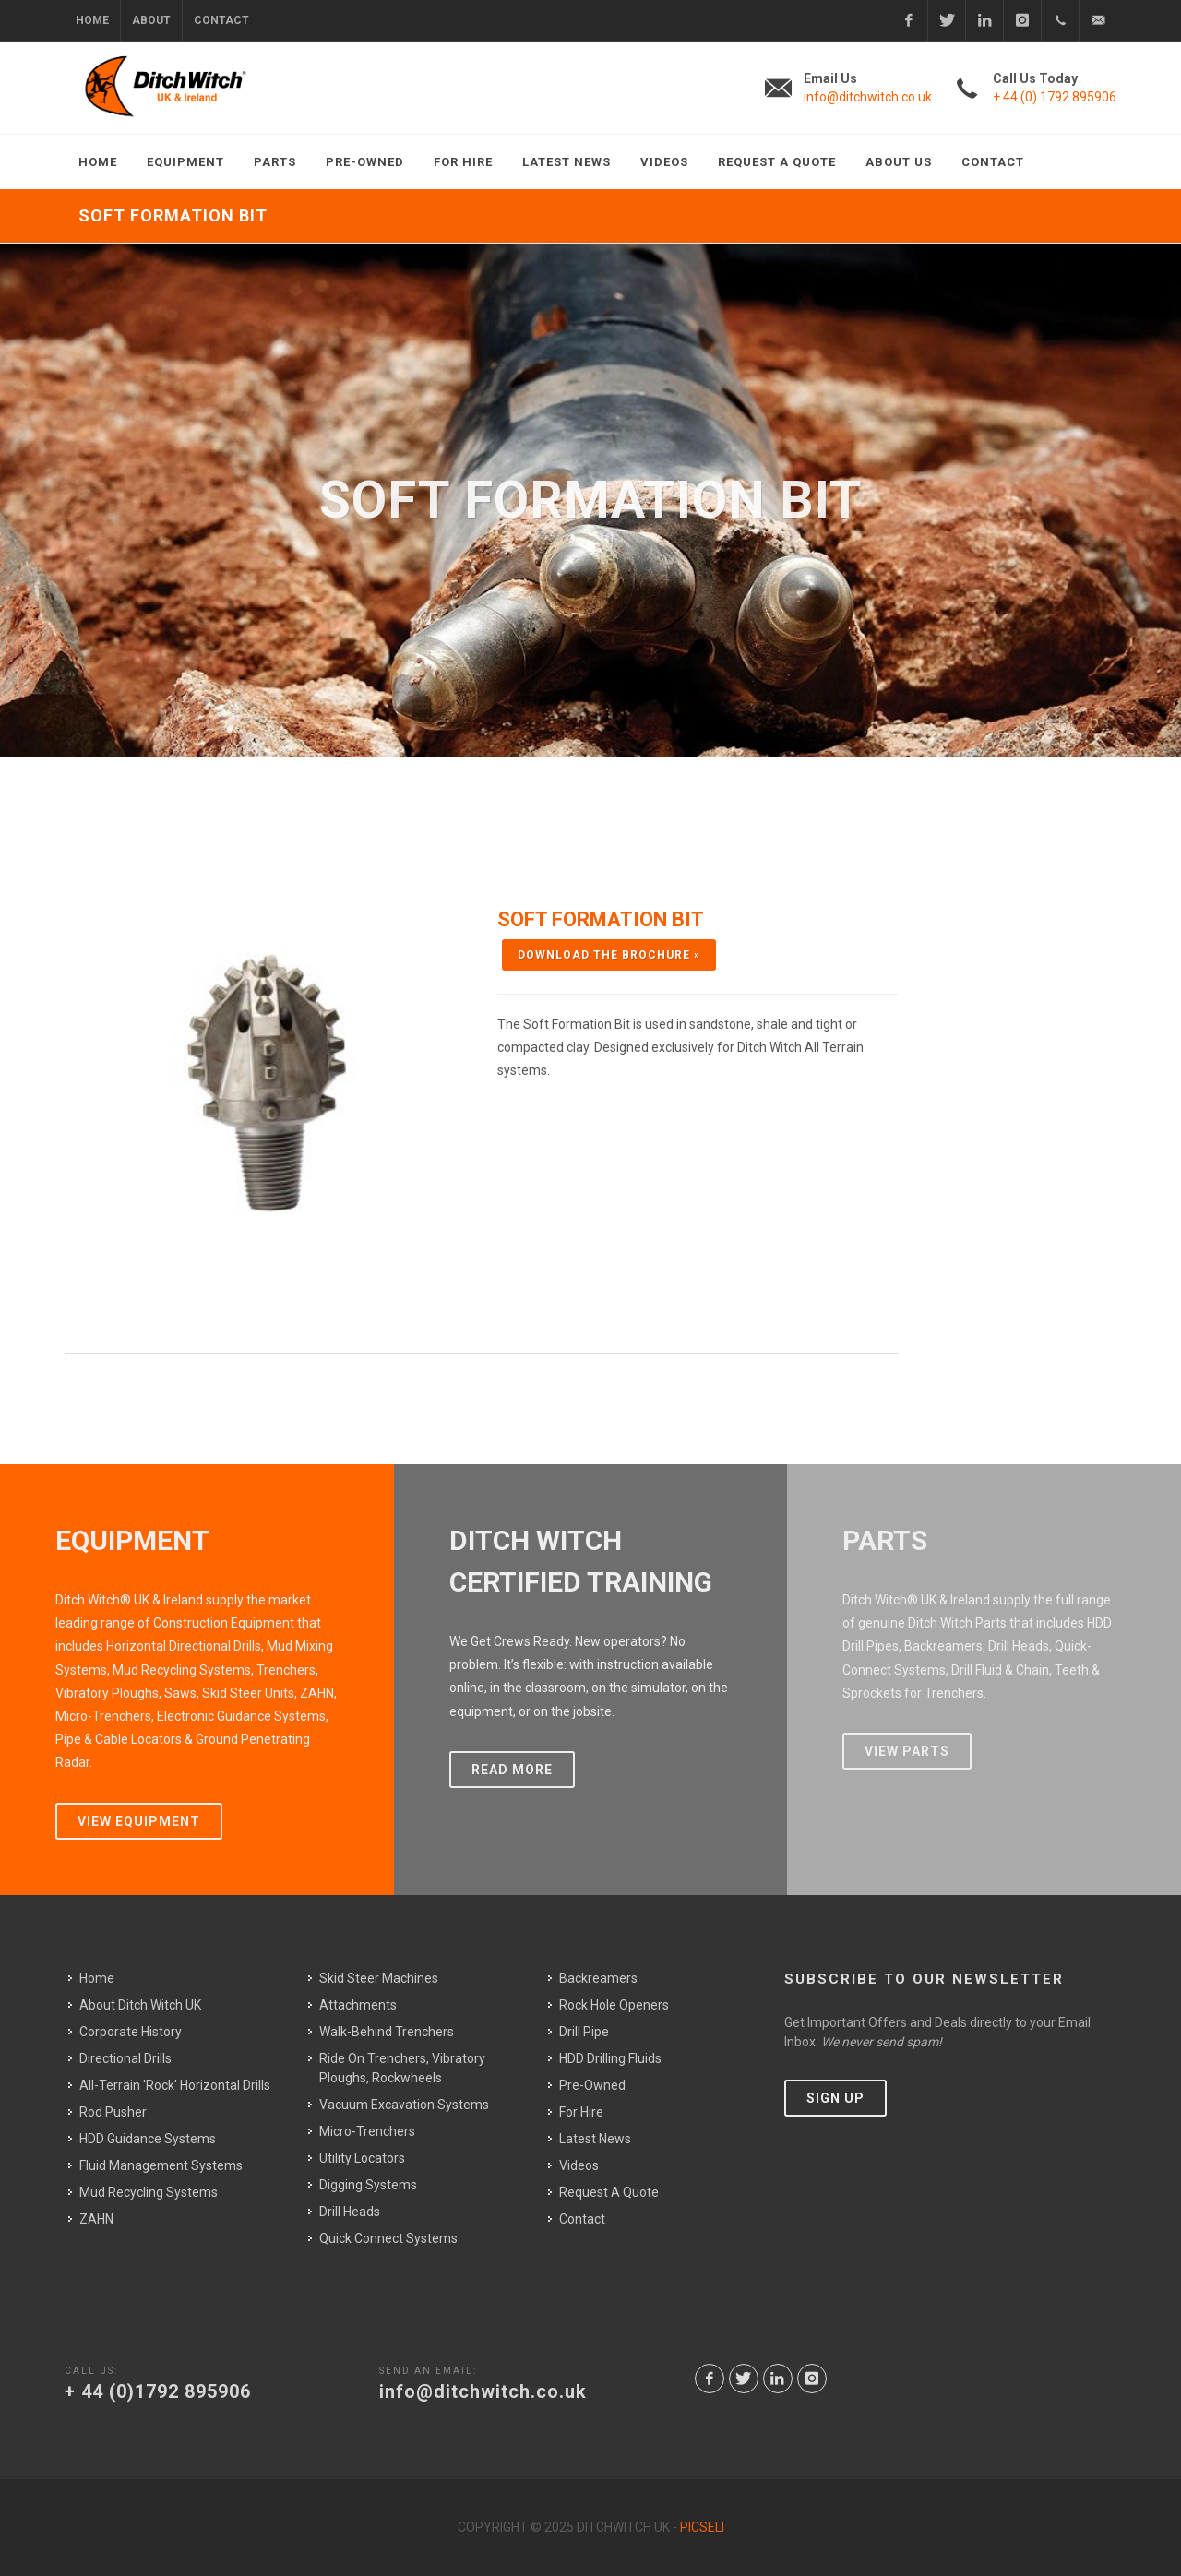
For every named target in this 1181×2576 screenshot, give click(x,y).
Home (92, 20)
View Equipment (139, 1821)
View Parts (907, 1751)
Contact (221, 20)
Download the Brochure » (609, 954)
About (151, 20)
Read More (512, 1769)
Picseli (702, 2527)
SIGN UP (835, 2098)
